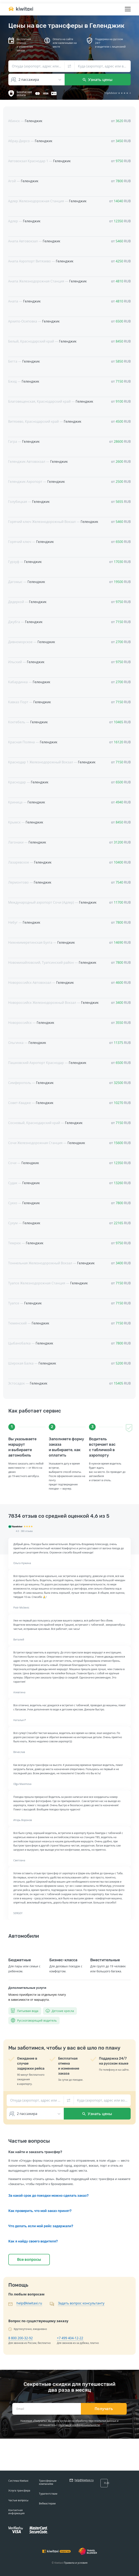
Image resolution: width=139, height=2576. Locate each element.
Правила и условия (76, 2563)
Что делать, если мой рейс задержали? (40, 2226)
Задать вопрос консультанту (81, 2303)
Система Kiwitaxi (18, 2480)
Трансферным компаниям (47, 2482)
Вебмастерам (47, 2503)
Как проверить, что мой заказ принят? (39, 2211)
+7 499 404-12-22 (70, 2338)
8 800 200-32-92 (20, 2338)
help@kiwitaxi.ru (29, 2303)
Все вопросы (29, 2259)
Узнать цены (98, 79)
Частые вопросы (18, 2500)
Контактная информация (16, 2511)
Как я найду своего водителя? (33, 2241)
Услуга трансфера (19, 2490)
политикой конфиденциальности (79, 2425)
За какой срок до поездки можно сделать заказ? (48, 2196)
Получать (104, 2409)
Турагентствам (48, 2493)
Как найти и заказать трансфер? (35, 2152)
